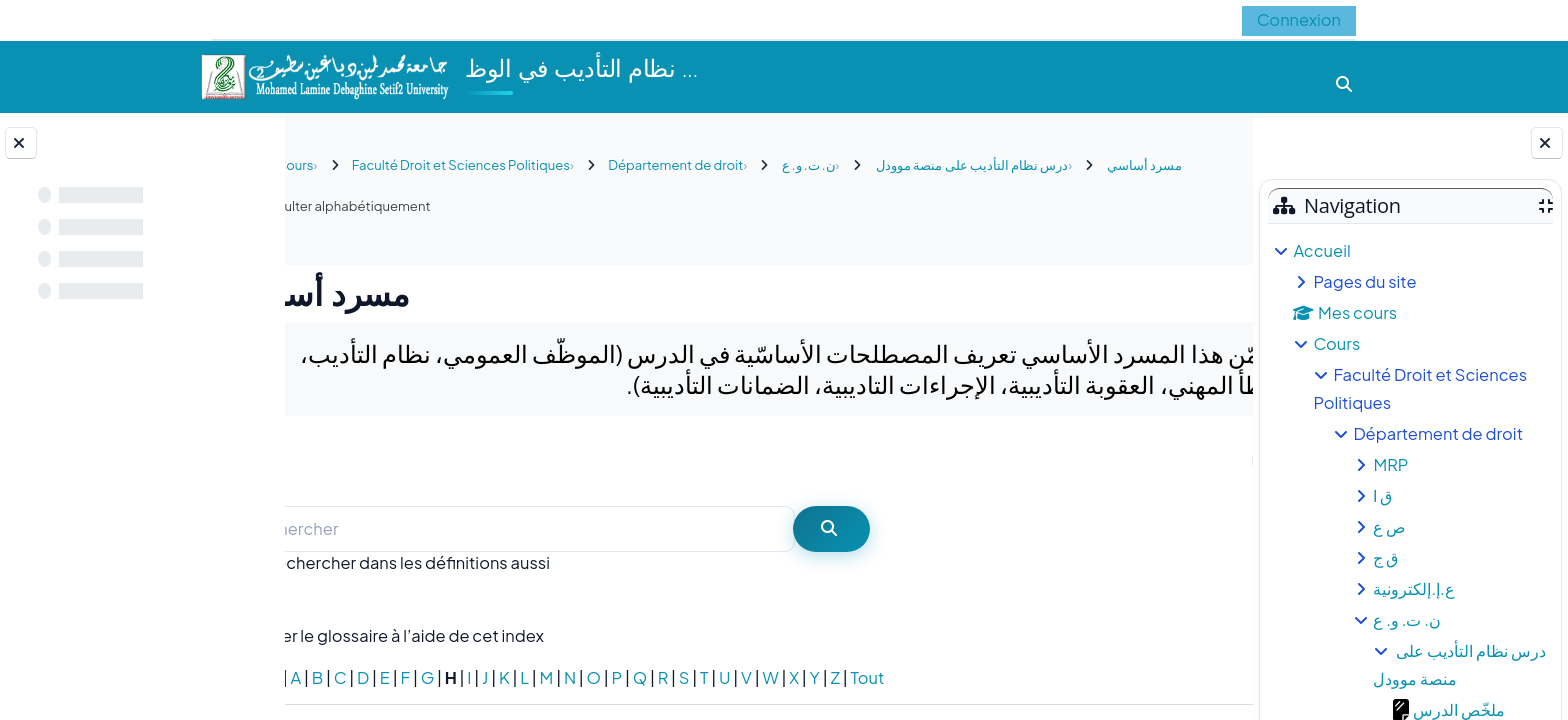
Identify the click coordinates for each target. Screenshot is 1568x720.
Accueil (1321, 250)
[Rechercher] (598, 529)
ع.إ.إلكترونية (1413, 588)
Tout (951, 677)
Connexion (1299, 19)
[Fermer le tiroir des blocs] (1547, 143)
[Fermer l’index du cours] (21, 143)
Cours (1336, 343)
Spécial (334, 677)
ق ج (1385, 557)
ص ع (1389, 526)
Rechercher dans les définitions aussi (492, 562)
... (1196, 460)
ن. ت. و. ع (1407, 619)
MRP (1390, 464)
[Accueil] (324, 74)
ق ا (1382, 495)
